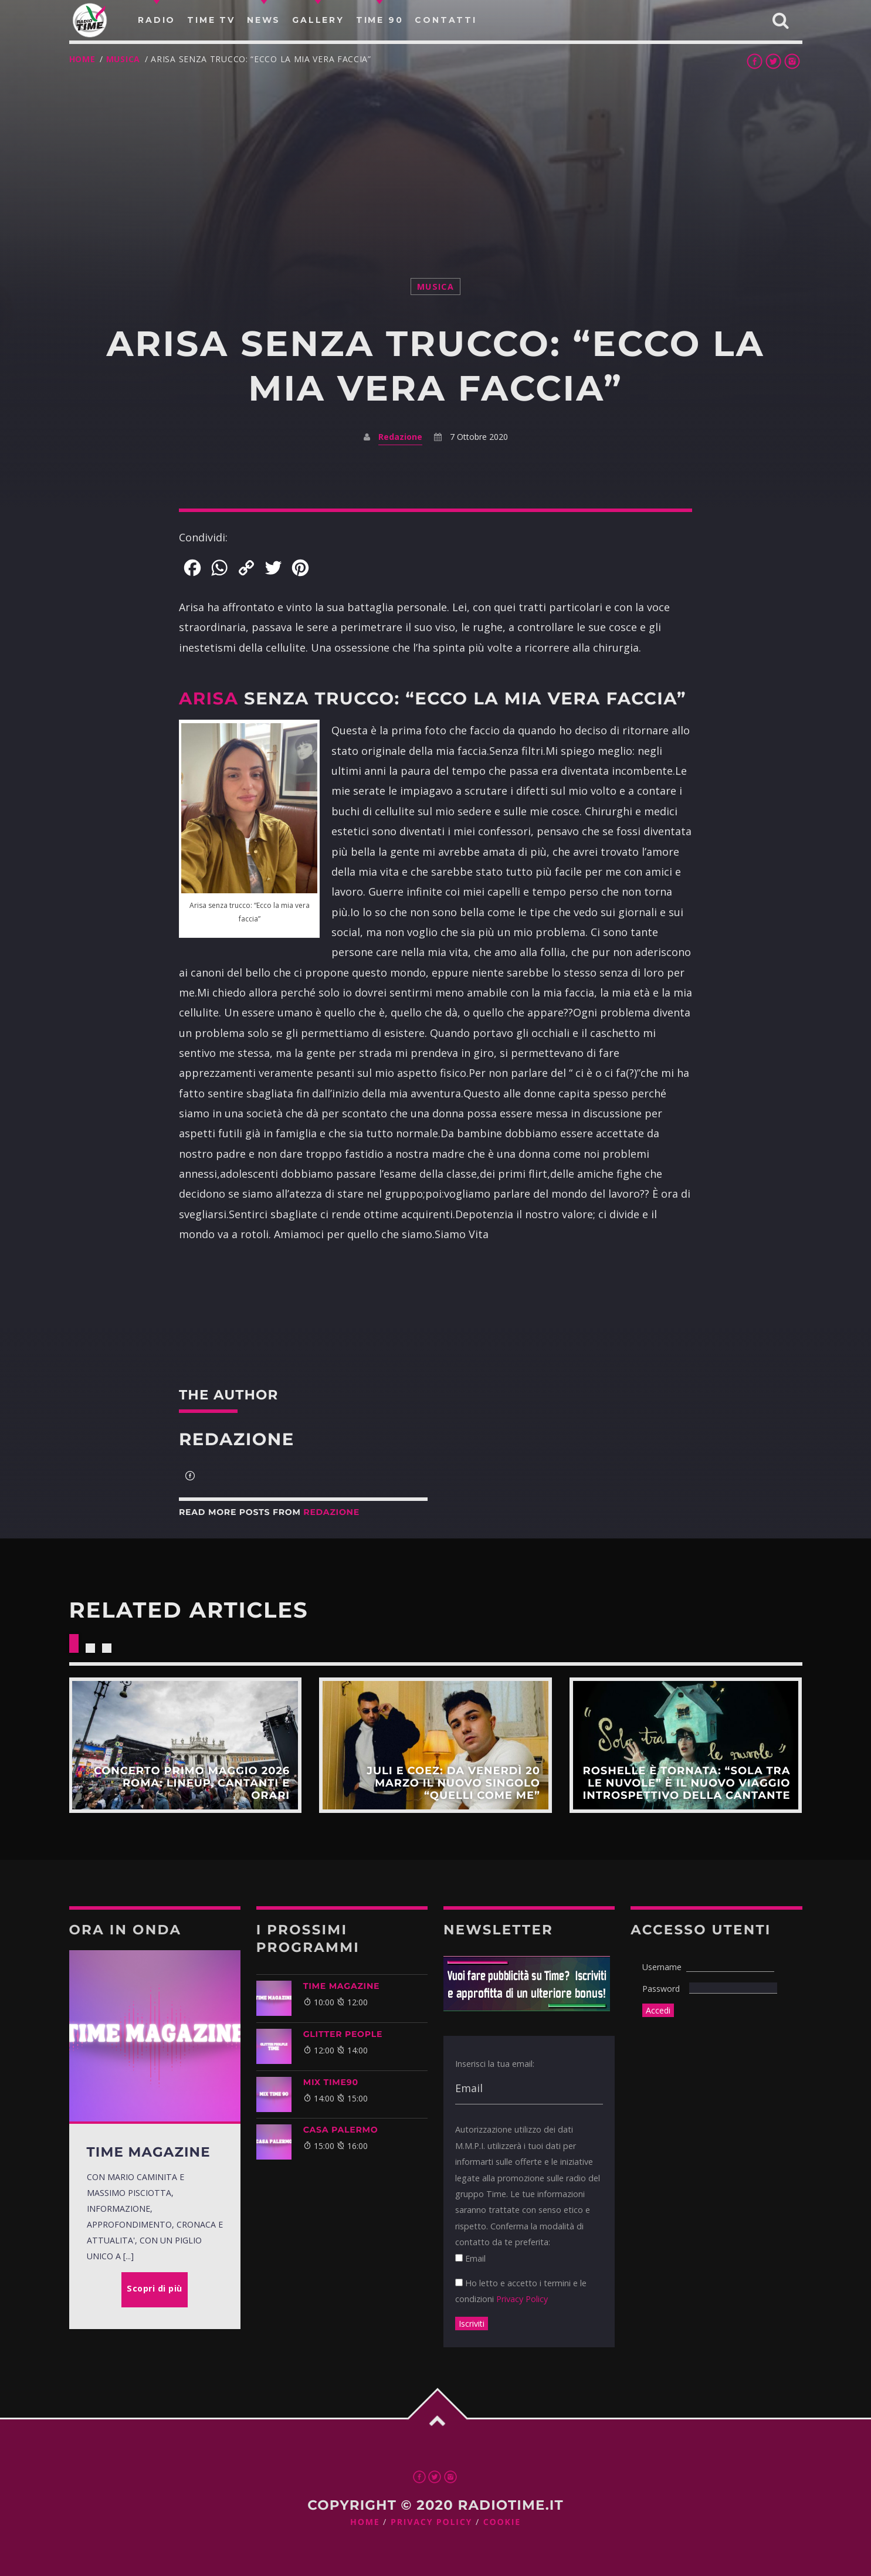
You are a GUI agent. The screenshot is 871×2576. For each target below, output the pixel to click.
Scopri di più (185, 1745)
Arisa (208, 699)
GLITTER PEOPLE (342, 2034)
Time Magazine (341, 1986)
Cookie (502, 2522)
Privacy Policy (522, 2298)
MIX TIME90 (330, 2082)
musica (123, 59)
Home (82, 59)
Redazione (400, 436)
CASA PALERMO (340, 2129)
